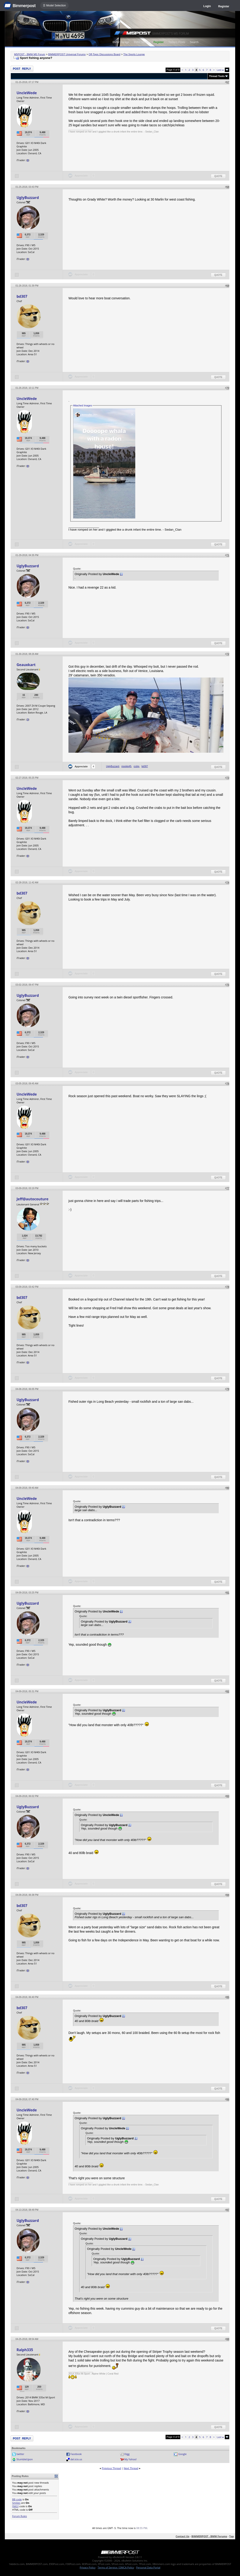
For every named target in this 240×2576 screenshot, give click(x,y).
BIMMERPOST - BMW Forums (209, 2536)
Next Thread (131, 2468)
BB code (17, 2499)
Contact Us (182, 2536)
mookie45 (126, 766)
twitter (20, 2454)
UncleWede (27, 92)
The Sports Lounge (134, 54)
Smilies (16, 2502)
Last (220, 70)
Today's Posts (176, 42)
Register (223, 6)
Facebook (76, 2454)
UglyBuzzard (28, 197)
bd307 (22, 296)
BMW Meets (141, 42)
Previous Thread (111, 2468)
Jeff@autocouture (32, 1198)
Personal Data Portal (148, 2567)
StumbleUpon (25, 2459)
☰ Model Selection (54, 5)
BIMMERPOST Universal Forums (67, 54)
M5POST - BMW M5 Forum (29, 54)
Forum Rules (19, 2516)
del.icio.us (76, 2459)
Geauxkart (26, 664)
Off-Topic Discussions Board (104, 54)
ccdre (136, 766)
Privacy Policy (88, 2567)
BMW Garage (121, 42)
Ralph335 (25, 2349)
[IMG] (15, 2506)
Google (182, 2454)
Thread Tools (217, 76)
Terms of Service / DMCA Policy (116, 2567)
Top (231, 2536)
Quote (218, 176)
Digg (127, 2454)
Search (194, 42)
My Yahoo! (130, 2459)
